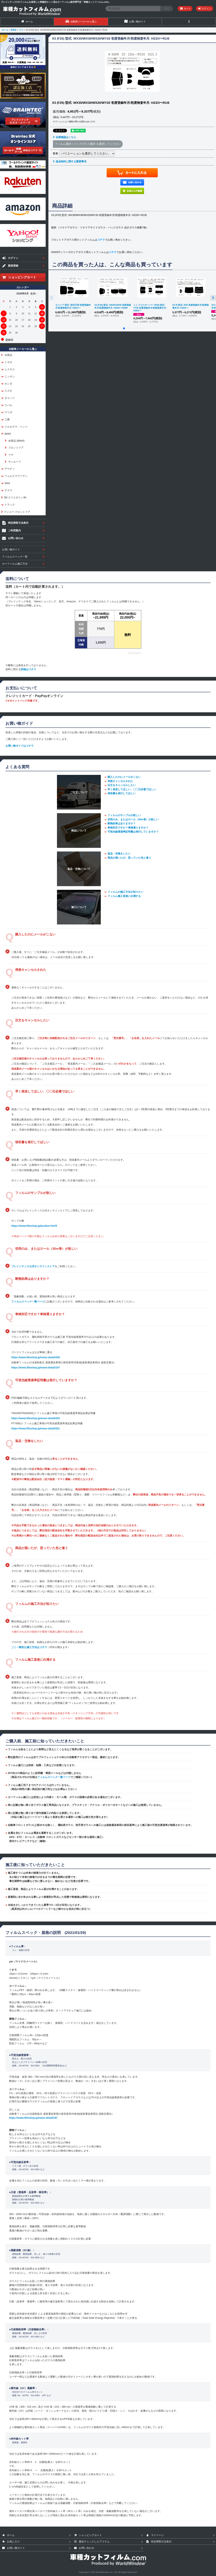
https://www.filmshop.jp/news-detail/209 (35, 1357)
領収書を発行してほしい (122, 793)
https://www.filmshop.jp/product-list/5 (34, 1225)
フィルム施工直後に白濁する (124, 896)
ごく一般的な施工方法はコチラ (29, 1647)
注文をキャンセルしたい (122, 785)
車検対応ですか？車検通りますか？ (128, 827)
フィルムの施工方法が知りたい (125, 891)
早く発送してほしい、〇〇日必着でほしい (132, 789)
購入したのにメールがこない (124, 776)
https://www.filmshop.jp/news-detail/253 (35, 1418)
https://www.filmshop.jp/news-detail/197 (35, 1367)
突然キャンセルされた (120, 781)
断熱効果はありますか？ (122, 823)
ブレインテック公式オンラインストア (33, 1266)
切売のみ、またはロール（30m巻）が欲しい (133, 819)
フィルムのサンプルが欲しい (124, 815)
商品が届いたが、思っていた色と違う (129, 857)
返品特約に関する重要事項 (69, 161)
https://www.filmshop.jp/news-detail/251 (35, 1428)
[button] (189, 21)
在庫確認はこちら (64, 137)
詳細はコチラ (28, 669)
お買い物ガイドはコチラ (19, 745)
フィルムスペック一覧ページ (28, 1301)
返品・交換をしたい (119, 853)
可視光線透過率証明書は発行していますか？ (133, 831)
